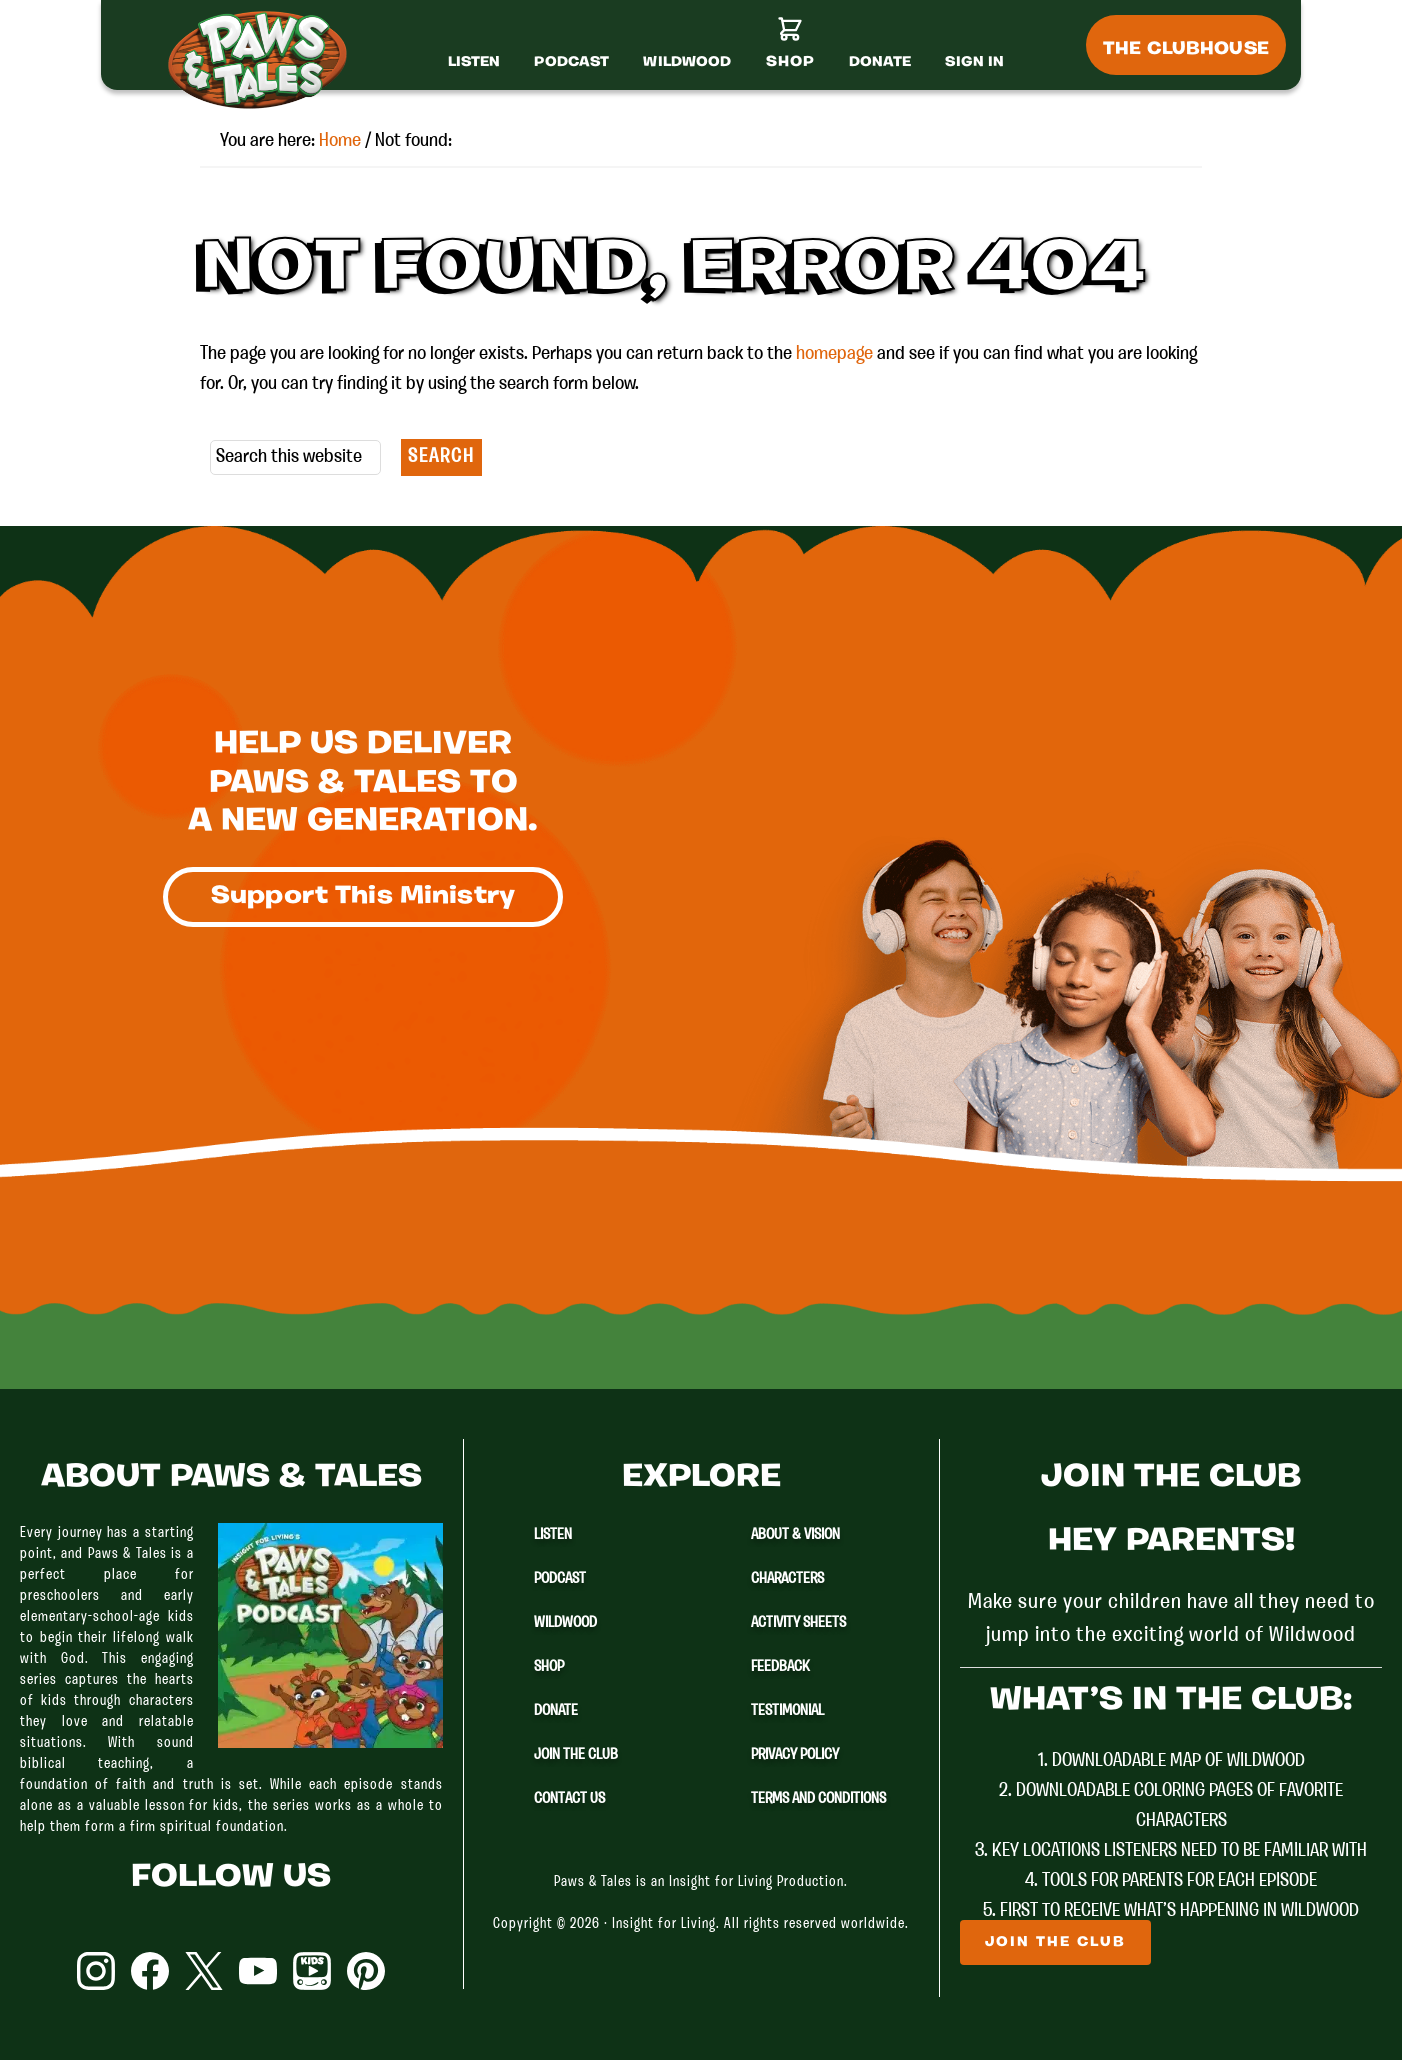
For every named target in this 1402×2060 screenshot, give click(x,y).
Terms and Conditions (818, 1799)
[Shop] (790, 51)
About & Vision (795, 1535)
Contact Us (569, 1799)
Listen (553, 1535)
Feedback (780, 1667)
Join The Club (576, 1755)
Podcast (560, 1579)
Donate (556, 1711)
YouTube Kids (312, 1971)
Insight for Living (664, 1924)
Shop (549, 1667)
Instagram (96, 1971)
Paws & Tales (266, 60)
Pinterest (366, 1971)
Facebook (150, 1971)
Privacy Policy (795, 1755)
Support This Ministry (363, 896)
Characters (787, 1579)
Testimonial (787, 1711)
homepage (834, 354)
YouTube (258, 1971)
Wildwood (565, 1623)
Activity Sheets (798, 1623)
